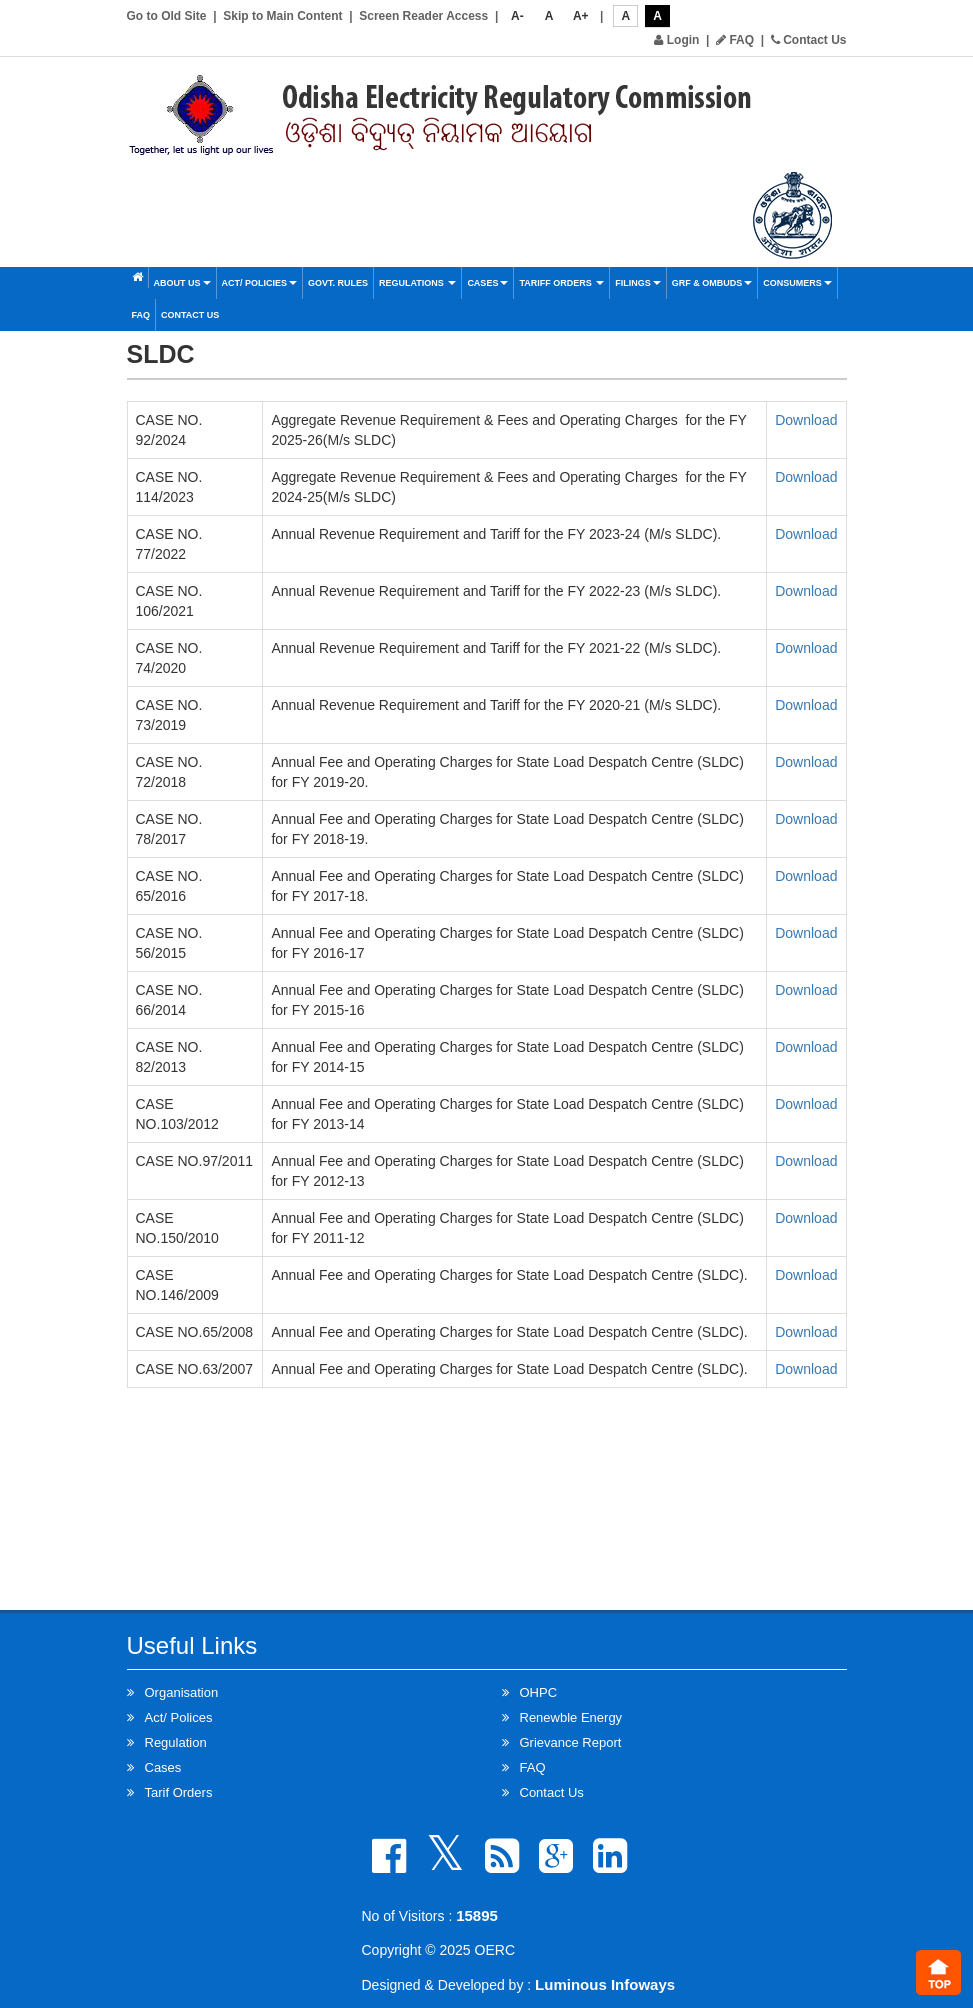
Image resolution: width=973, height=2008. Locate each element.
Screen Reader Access (423, 16)
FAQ (735, 40)
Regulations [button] (417, 283)
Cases (487, 283)
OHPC (539, 1692)
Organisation (182, 1692)
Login (676, 40)
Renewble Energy (571, 1717)
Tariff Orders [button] (561, 283)
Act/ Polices (179, 1717)
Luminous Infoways (605, 1984)
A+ (581, 16)
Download (806, 420)
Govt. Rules (338, 283)
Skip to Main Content (282, 16)
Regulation (176, 1742)
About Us (182, 283)
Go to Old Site (167, 16)
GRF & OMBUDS (712, 283)
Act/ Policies (260, 283)
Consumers (797, 283)
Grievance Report (571, 1742)
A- (517, 16)
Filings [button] (638, 283)
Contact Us (809, 40)
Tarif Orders (179, 1792)
